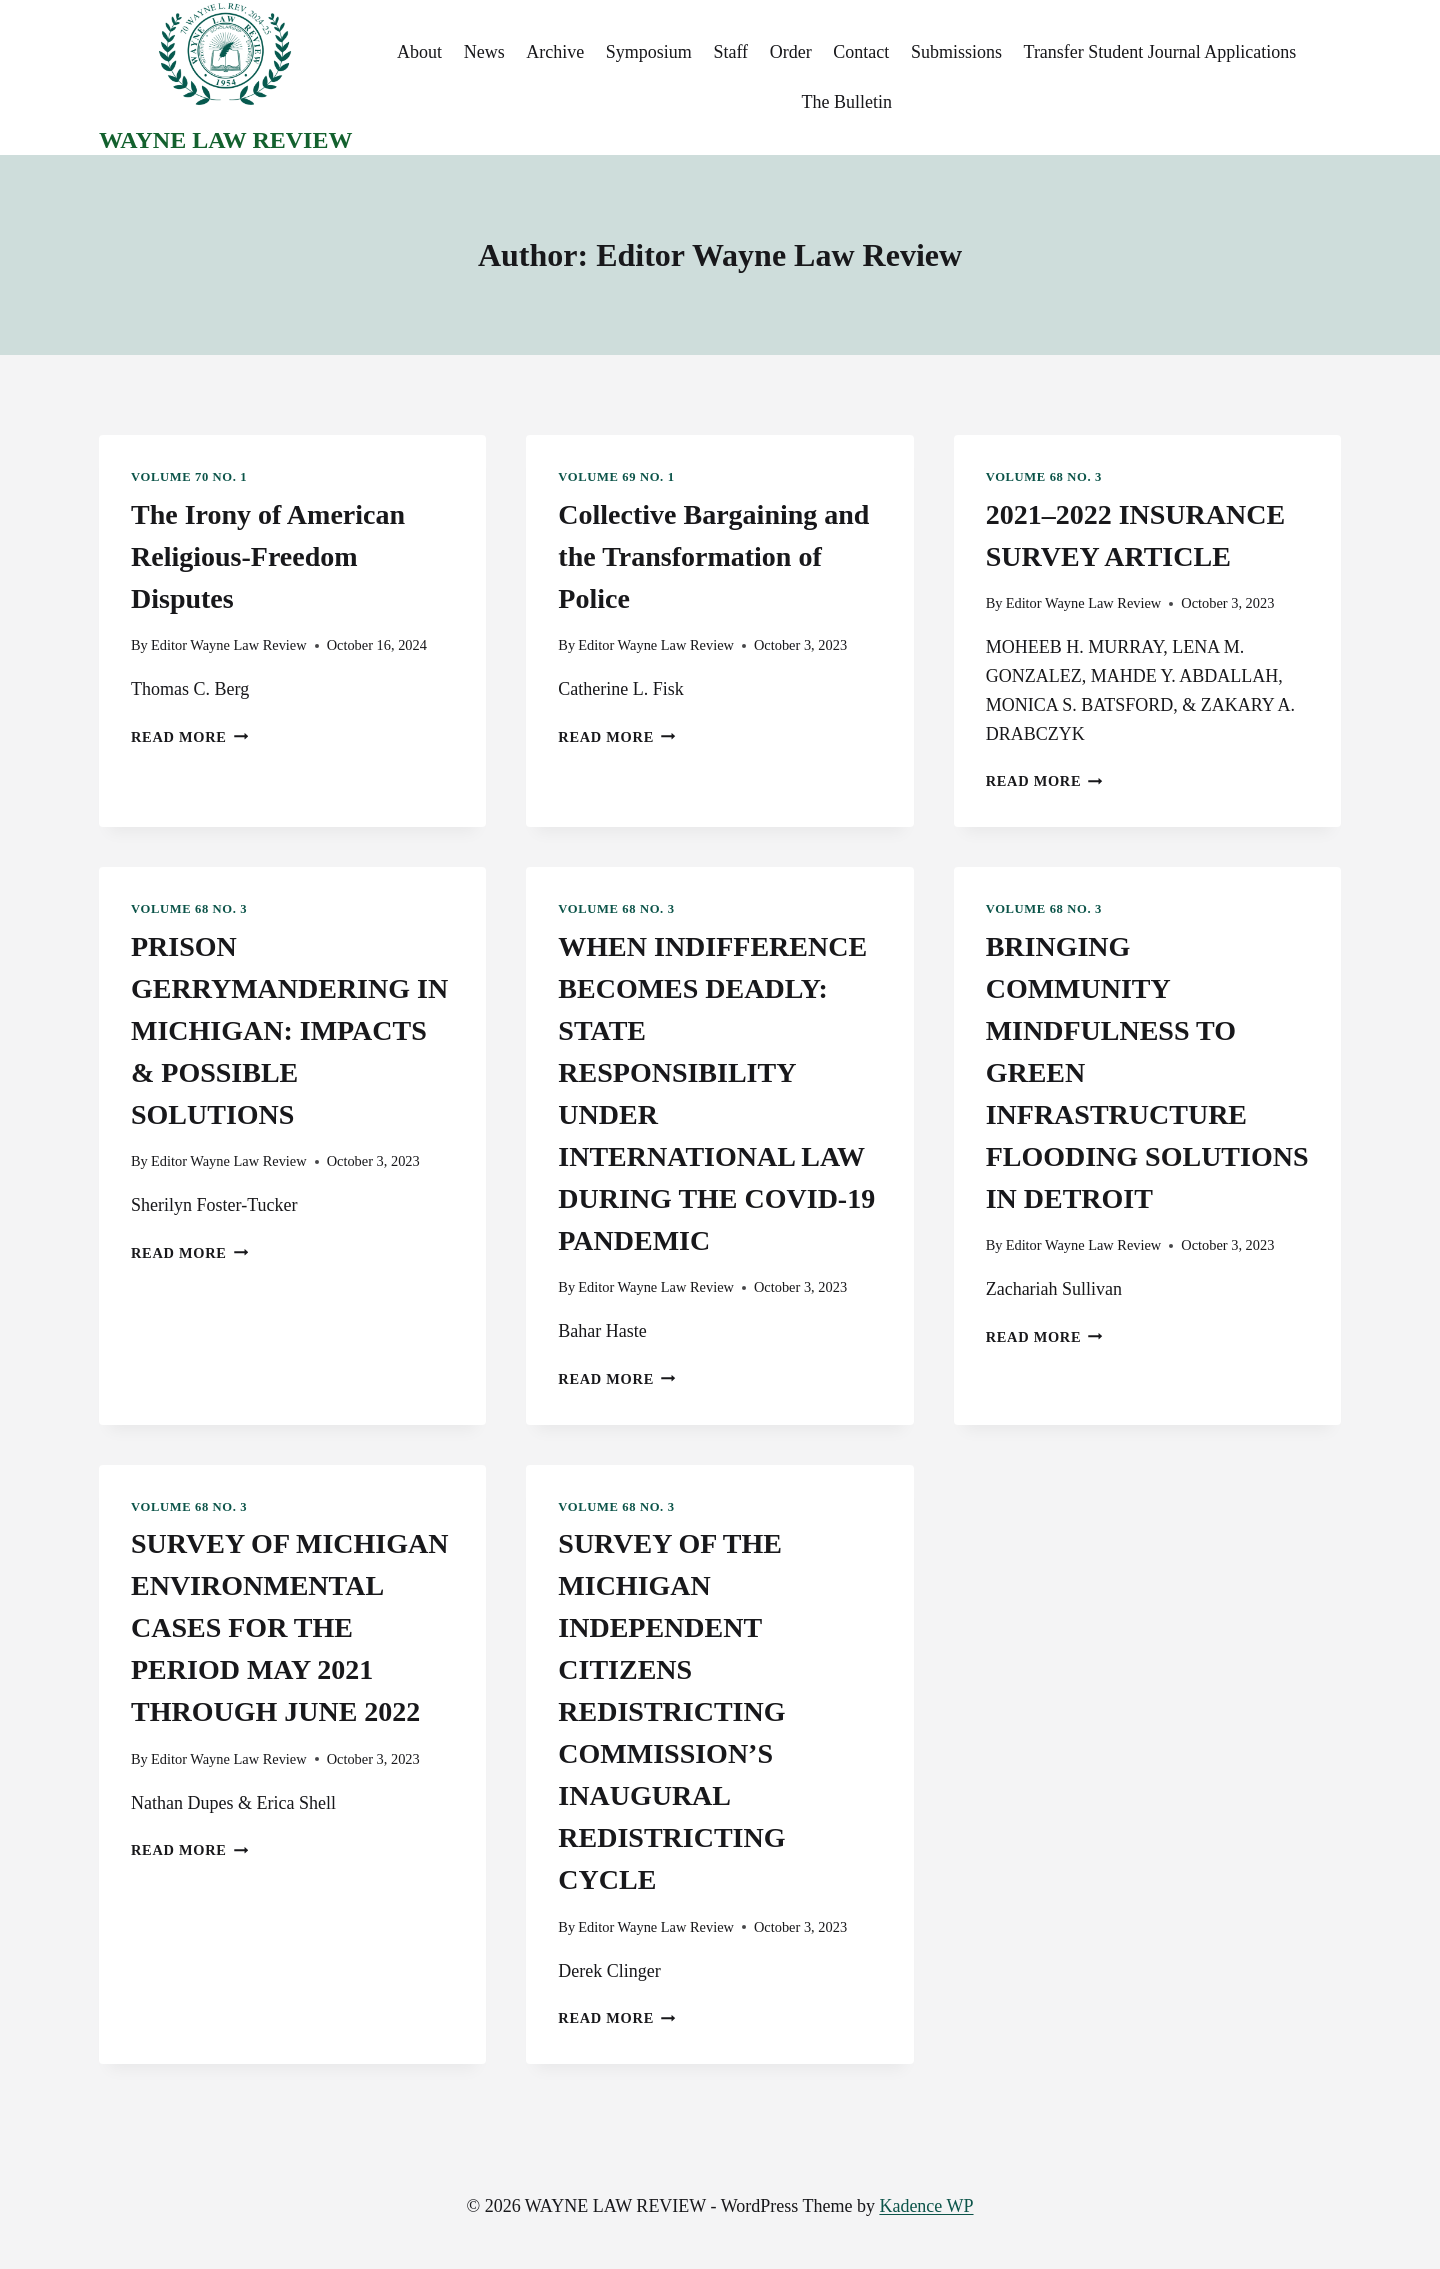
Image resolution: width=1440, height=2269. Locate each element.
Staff (730, 52)
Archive (555, 52)
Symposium (649, 52)
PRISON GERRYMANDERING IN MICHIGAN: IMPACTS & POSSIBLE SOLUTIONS (289, 1030)
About (419, 52)
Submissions (956, 52)
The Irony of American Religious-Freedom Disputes (268, 556)
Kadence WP (926, 2206)
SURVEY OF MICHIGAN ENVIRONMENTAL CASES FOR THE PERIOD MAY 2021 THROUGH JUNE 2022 (289, 1627)
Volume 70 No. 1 (189, 477)
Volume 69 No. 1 (616, 477)
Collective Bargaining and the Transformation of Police (713, 556)
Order (791, 52)
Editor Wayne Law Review (229, 645)
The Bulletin (846, 102)
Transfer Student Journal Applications (1160, 52)
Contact (861, 52)
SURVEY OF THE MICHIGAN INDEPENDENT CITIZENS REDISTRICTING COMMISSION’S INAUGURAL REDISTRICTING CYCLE (671, 1711)
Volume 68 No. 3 (1044, 477)
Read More (189, 737)
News (484, 52)
